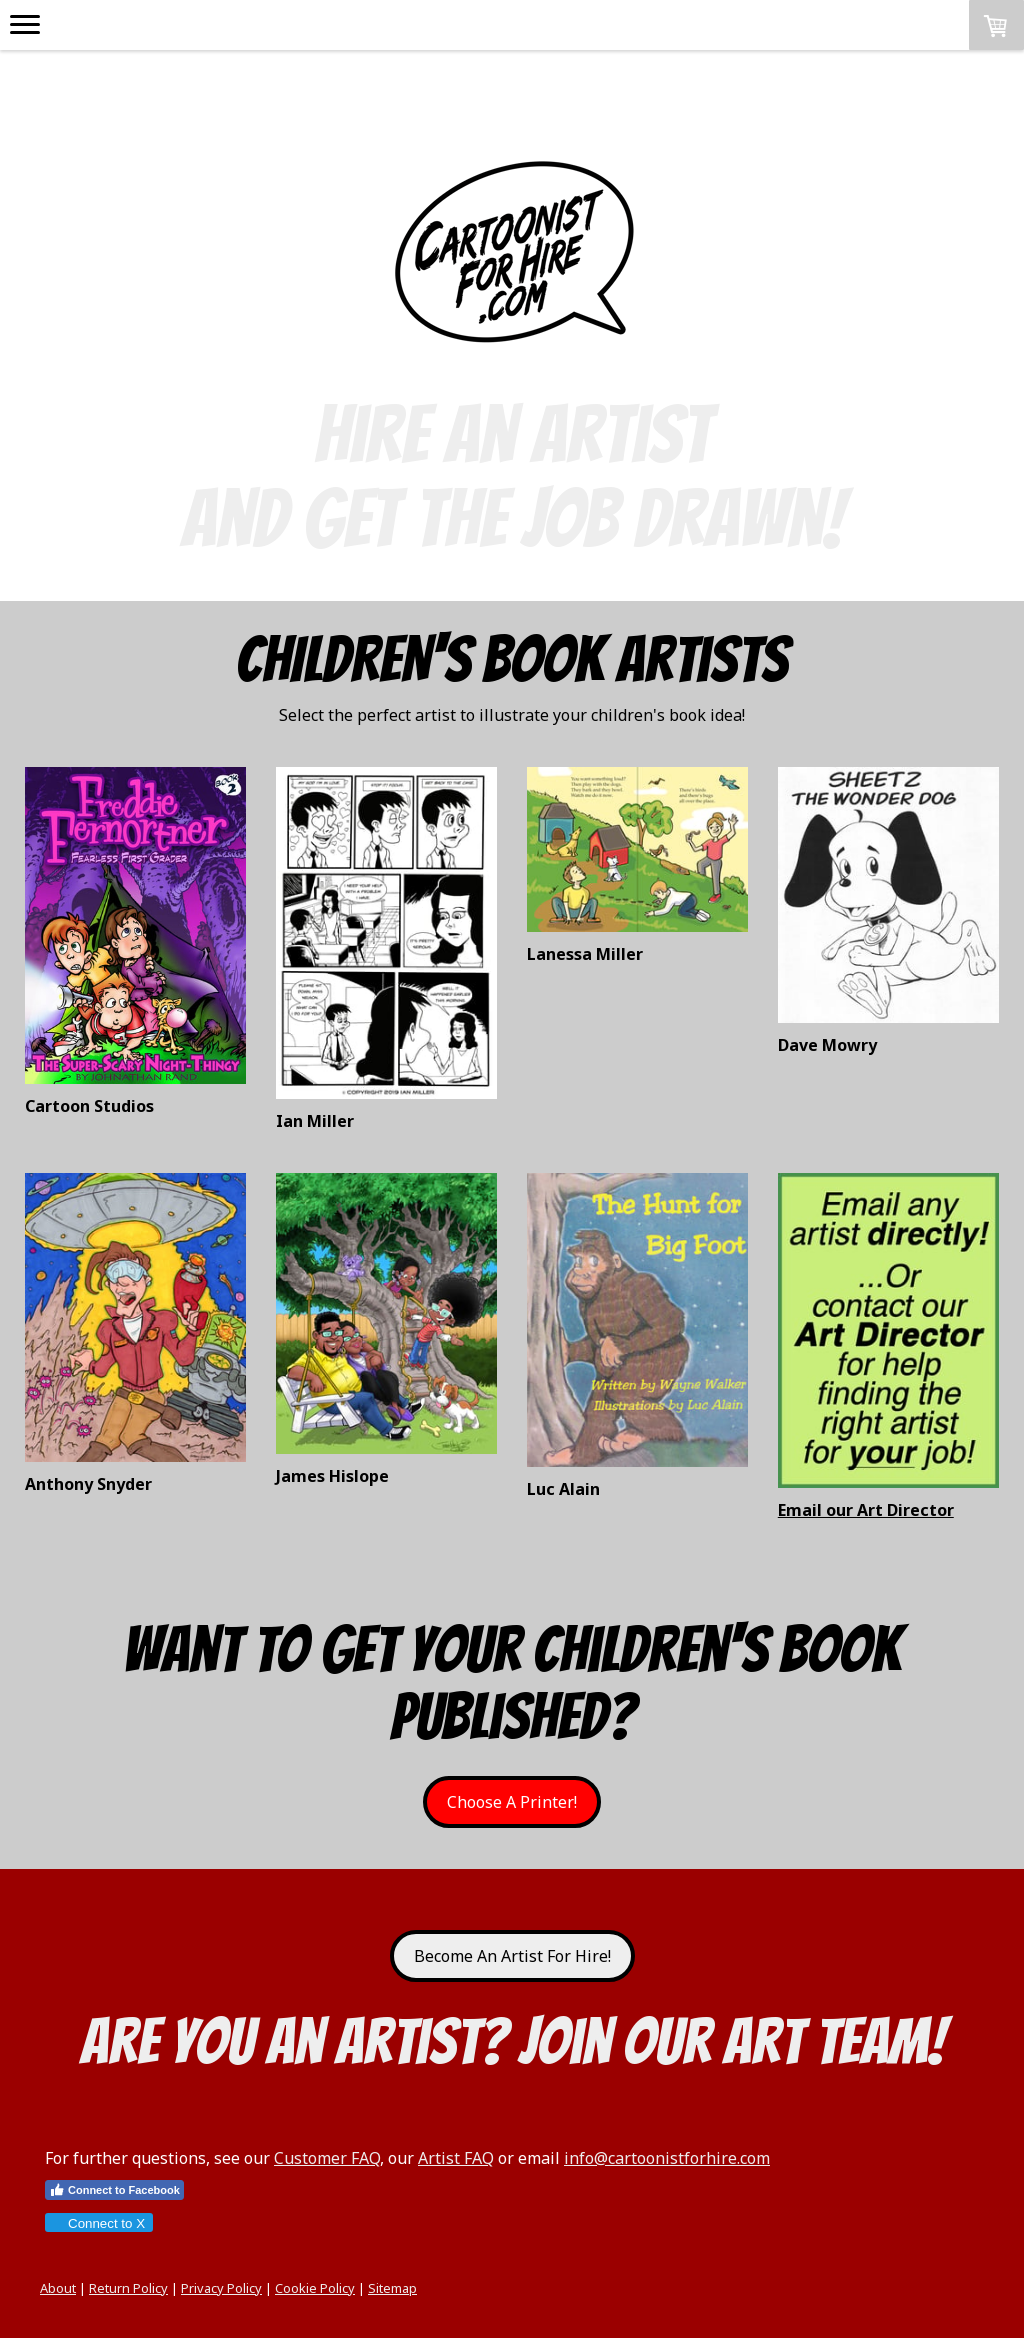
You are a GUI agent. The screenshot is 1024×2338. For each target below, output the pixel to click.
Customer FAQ (327, 2158)
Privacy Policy (221, 2288)
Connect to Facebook (114, 2190)
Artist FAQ (456, 2158)
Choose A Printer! (512, 1802)
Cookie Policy (315, 2288)
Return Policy (128, 2288)
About (58, 2288)
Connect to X (98, 2223)
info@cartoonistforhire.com (667, 2158)
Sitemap (392, 2288)
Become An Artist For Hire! (512, 1956)
